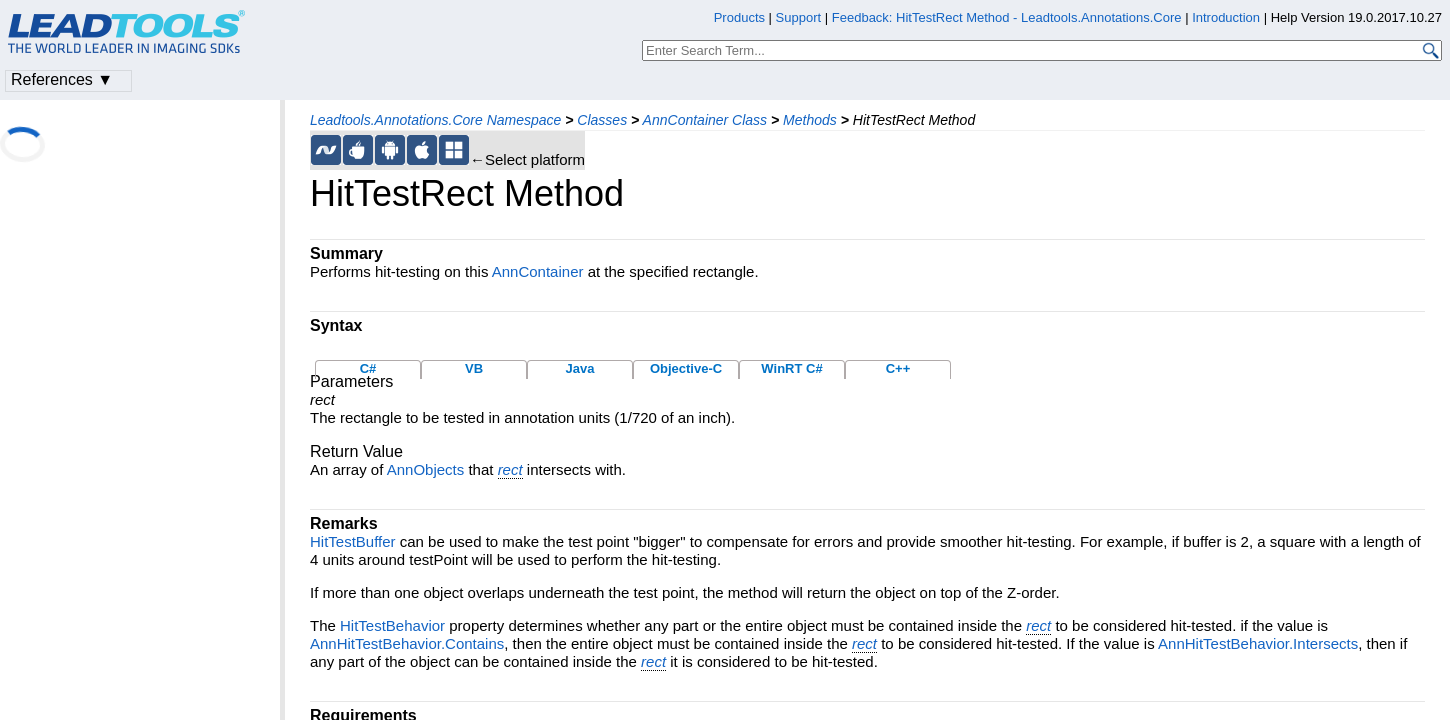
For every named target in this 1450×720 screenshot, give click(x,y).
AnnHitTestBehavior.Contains (407, 643)
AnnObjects (426, 469)
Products (739, 17)
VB (474, 368)
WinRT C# (791, 368)
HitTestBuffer (353, 541)
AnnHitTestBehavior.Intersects (1258, 643)
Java (580, 368)
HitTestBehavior (392, 625)
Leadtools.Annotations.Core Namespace (435, 120)
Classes (602, 120)
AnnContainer (538, 271)
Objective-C (686, 368)
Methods (810, 120)
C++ (898, 368)
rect (510, 469)
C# (368, 368)
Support (799, 17)
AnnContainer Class (705, 120)
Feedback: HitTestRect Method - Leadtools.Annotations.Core (1008, 17)
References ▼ (62, 79)
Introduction (1226, 17)
